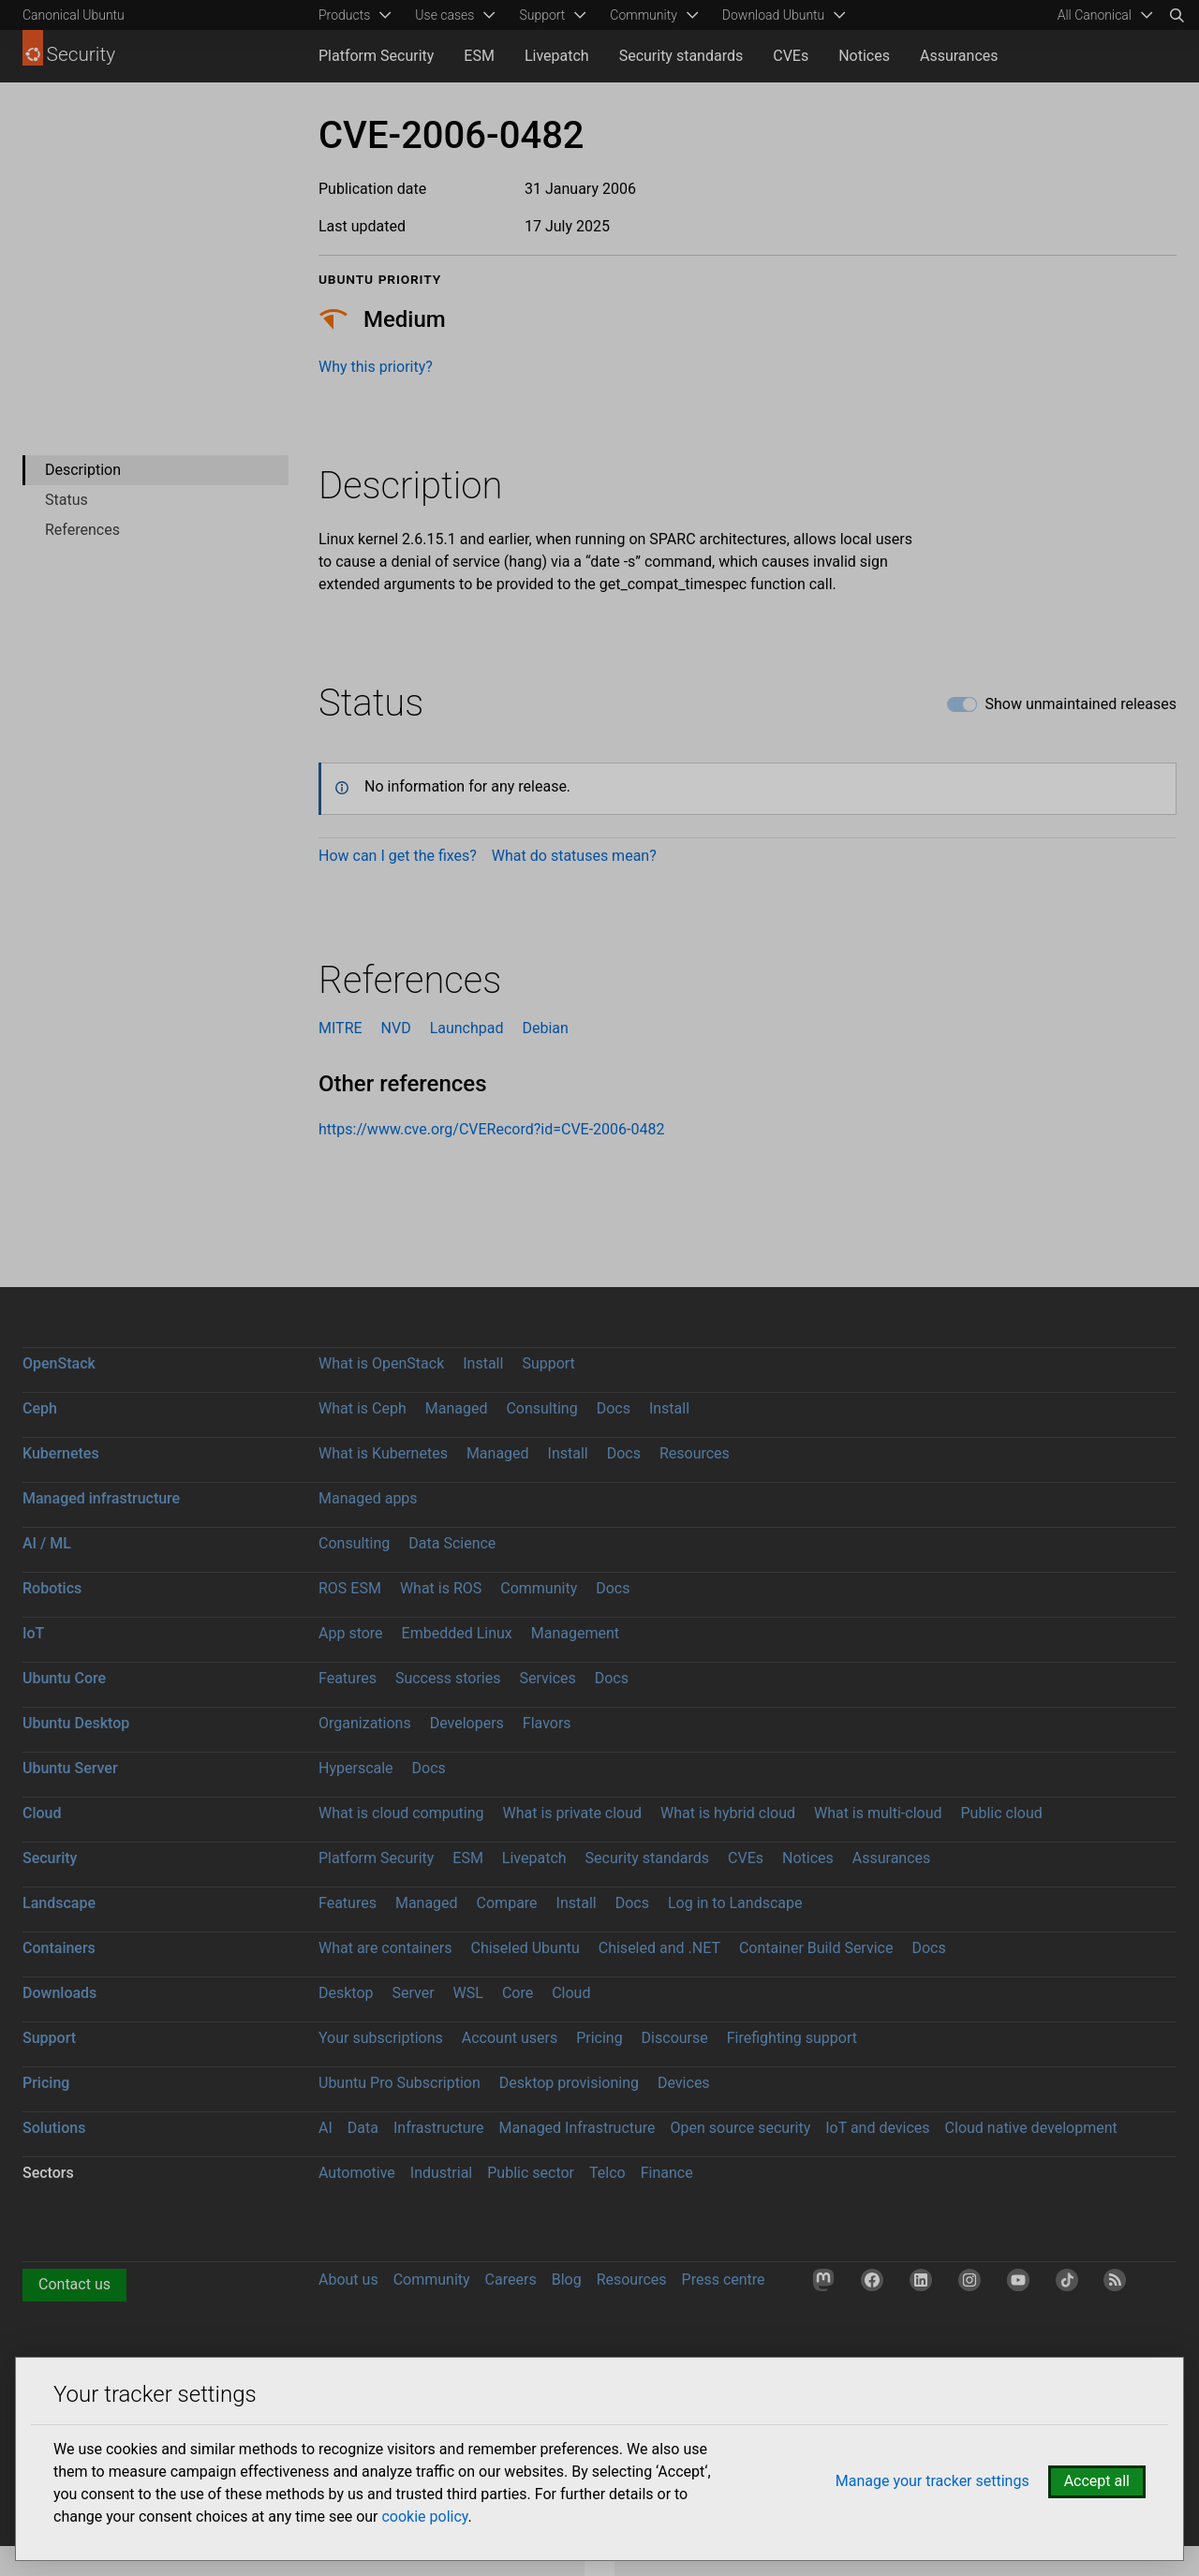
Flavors (547, 1723)
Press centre (723, 2279)
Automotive (356, 2173)
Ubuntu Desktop (75, 1723)
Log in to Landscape (735, 1903)
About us (348, 2279)
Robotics (51, 1588)
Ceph (39, 1408)
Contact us (74, 2284)
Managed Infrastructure (576, 2128)
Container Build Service (816, 1948)
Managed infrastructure (101, 1498)
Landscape (59, 1903)
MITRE (340, 1028)
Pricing (599, 2038)
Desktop (346, 1993)
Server (413, 1993)
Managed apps (368, 1498)
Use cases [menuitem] (444, 14)
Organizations (364, 1723)
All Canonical (1095, 14)
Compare (507, 1903)
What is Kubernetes (383, 1453)
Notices (864, 56)
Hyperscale (355, 1768)
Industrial (441, 2173)
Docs (613, 1408)
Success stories (448, 1678)
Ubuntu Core (64, 1678)
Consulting (541, 1408)
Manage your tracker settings (932, 2481)
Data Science (452, 1543)
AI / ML (46, 1543)
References (82, 530)
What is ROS (440, 1588)
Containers (59, 1948)
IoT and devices (877, 2128)
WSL (468, 1993)
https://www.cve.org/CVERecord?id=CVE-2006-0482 (491, 1129)
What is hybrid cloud (727, 1813)
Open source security (741, 2128)
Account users (509, 2038)
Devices (684, 2083)
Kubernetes (60, 1453)
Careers (511, 2279)
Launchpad (467, 1028)
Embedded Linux (457, 1633)
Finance (667, 2173)
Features (347, 1678)
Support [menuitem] (542, 14)
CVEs (790, 56)
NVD (396, 1028)
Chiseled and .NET (659, 1948)
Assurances (959, 56)
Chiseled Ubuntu (524, 1948)
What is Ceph (362, 1408)
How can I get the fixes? (397, 856)
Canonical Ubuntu (73, 14)
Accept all (1097, 2481)
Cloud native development (1031, 2128)
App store (350, 1633)
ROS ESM (349, 1588)
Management (575, 1633)
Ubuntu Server (70, 1768)
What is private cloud (572, 1813)
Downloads (59, 1993)
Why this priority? (375, 367)
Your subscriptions (380, 2038)
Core (517, 1993)
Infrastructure (438, 2128)
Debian (545, 1028)
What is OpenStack (381, 1363)
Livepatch (557, 56)
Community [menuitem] (643, 14)
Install (483, 1363)
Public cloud (1001, 1813)
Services (547, 1678)
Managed (456, 1408)
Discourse (675, 2038)
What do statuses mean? (574, 856)
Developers (467, 1723)
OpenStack (59, 1363)
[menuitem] (1102, 15)
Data (363, 2128)
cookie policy (424, 2516)
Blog (567, 2279)
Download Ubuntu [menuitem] (773, 14)
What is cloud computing (401, 1813)
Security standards (681, 56)
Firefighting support (792, 2038)
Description (83, 470)
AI (325, 2128)
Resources (694, 1453)
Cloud (42, 1813)
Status (66, 500)
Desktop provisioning (569, 2083)
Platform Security (376, 56)
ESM (479, 56)
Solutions (53, 2128)
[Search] (1177, 15)
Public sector (530, 2173)
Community (538, 1588)
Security (49, 1858)
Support (548, 1363)
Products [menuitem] (344, 14)
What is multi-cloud (878, 1813)
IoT (33, 1633)
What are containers (385, 1948)
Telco (607, 2173)
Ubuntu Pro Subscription (399, 2083)
